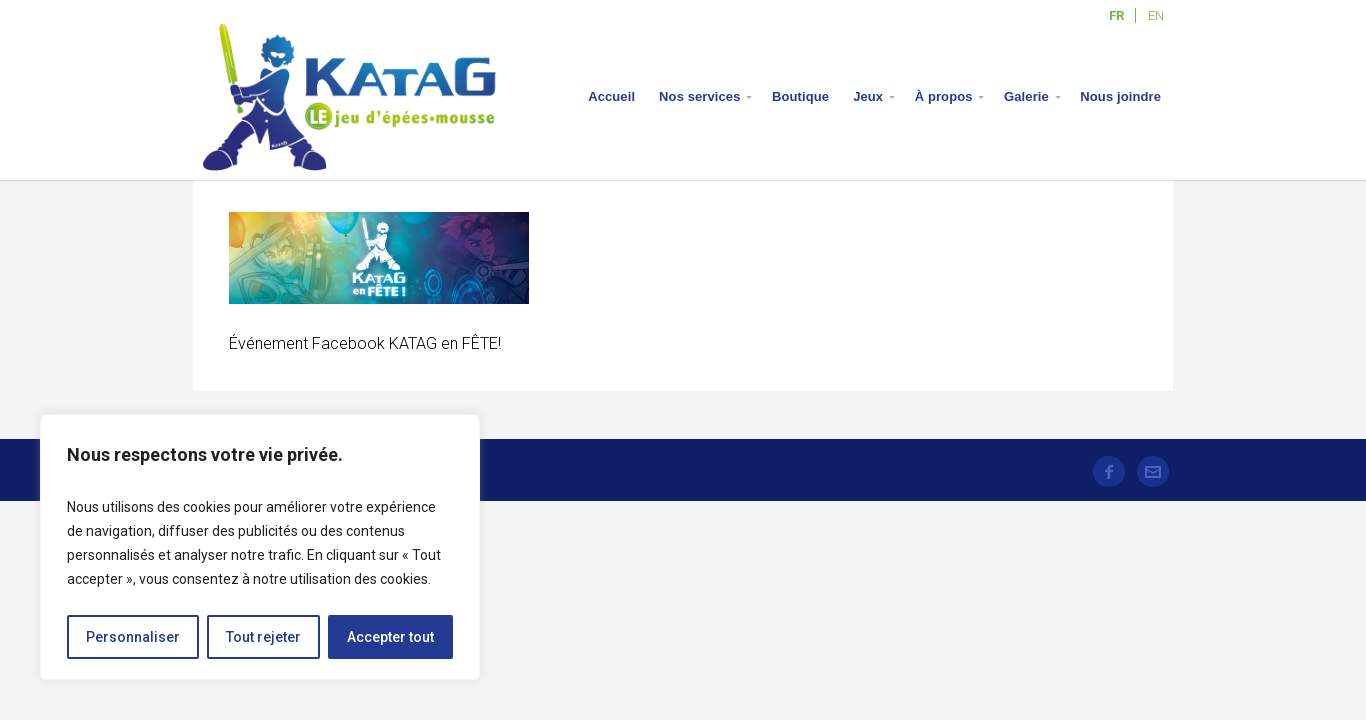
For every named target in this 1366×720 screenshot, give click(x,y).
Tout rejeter (263, 637)
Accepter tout (390, 637)
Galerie (1026, 96)
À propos (944, 96)
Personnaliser (133, 637)
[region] (260, 547)
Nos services (699, 96)
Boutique (800, 96)
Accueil (611, 96)
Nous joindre (1120, 96)
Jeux (868, 96)
